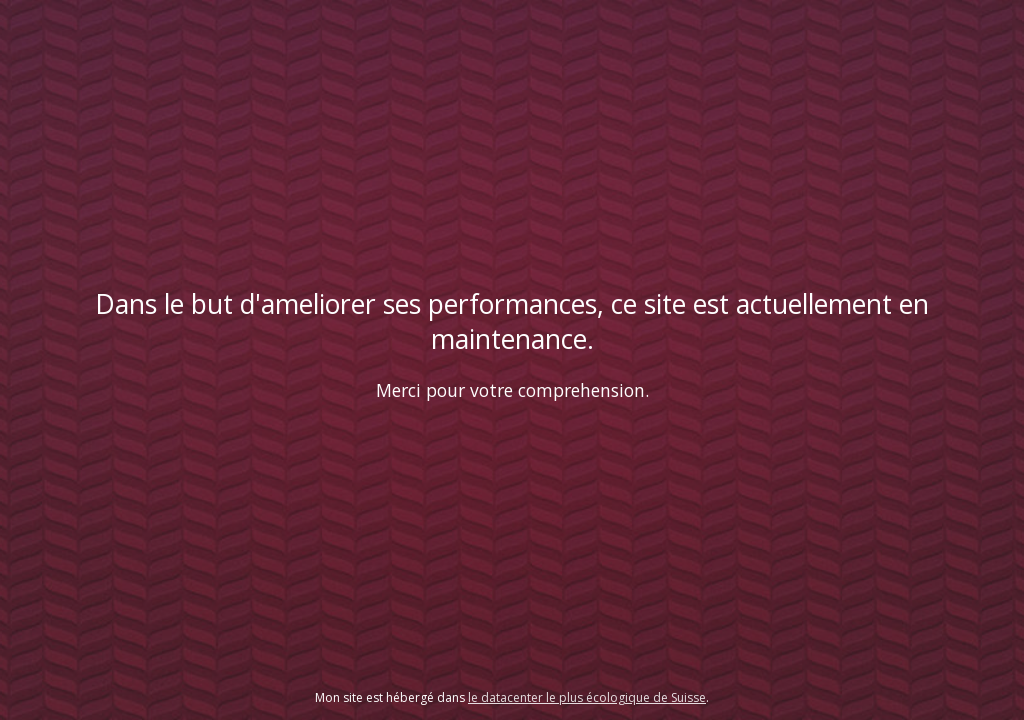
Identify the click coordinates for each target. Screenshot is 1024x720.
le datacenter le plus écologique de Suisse (587, 697)
